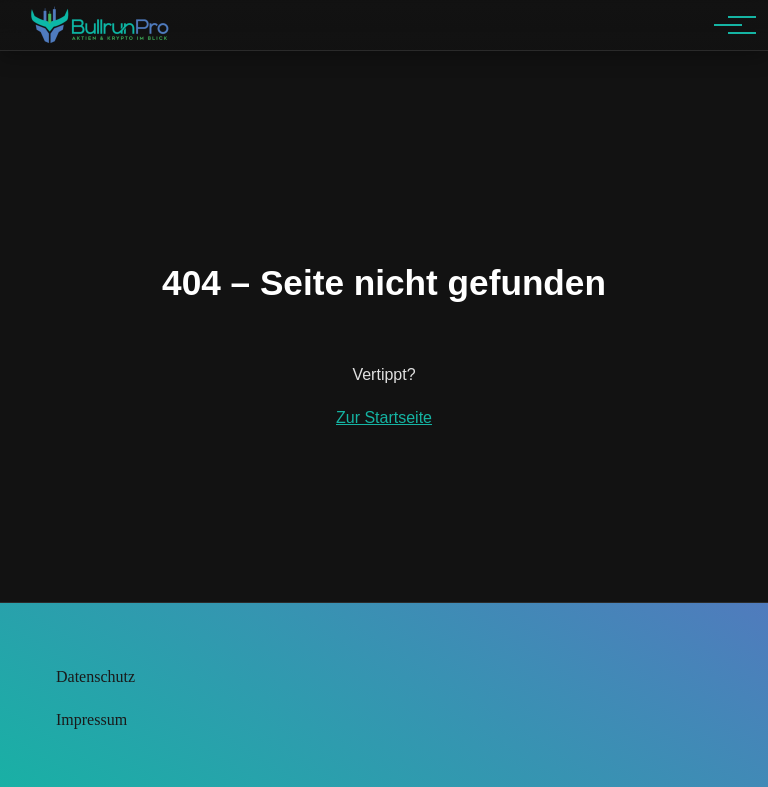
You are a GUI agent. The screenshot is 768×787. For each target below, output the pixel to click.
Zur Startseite (384, 417)
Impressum (91, 719)
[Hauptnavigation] (728, 25)
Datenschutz (95, 676)
